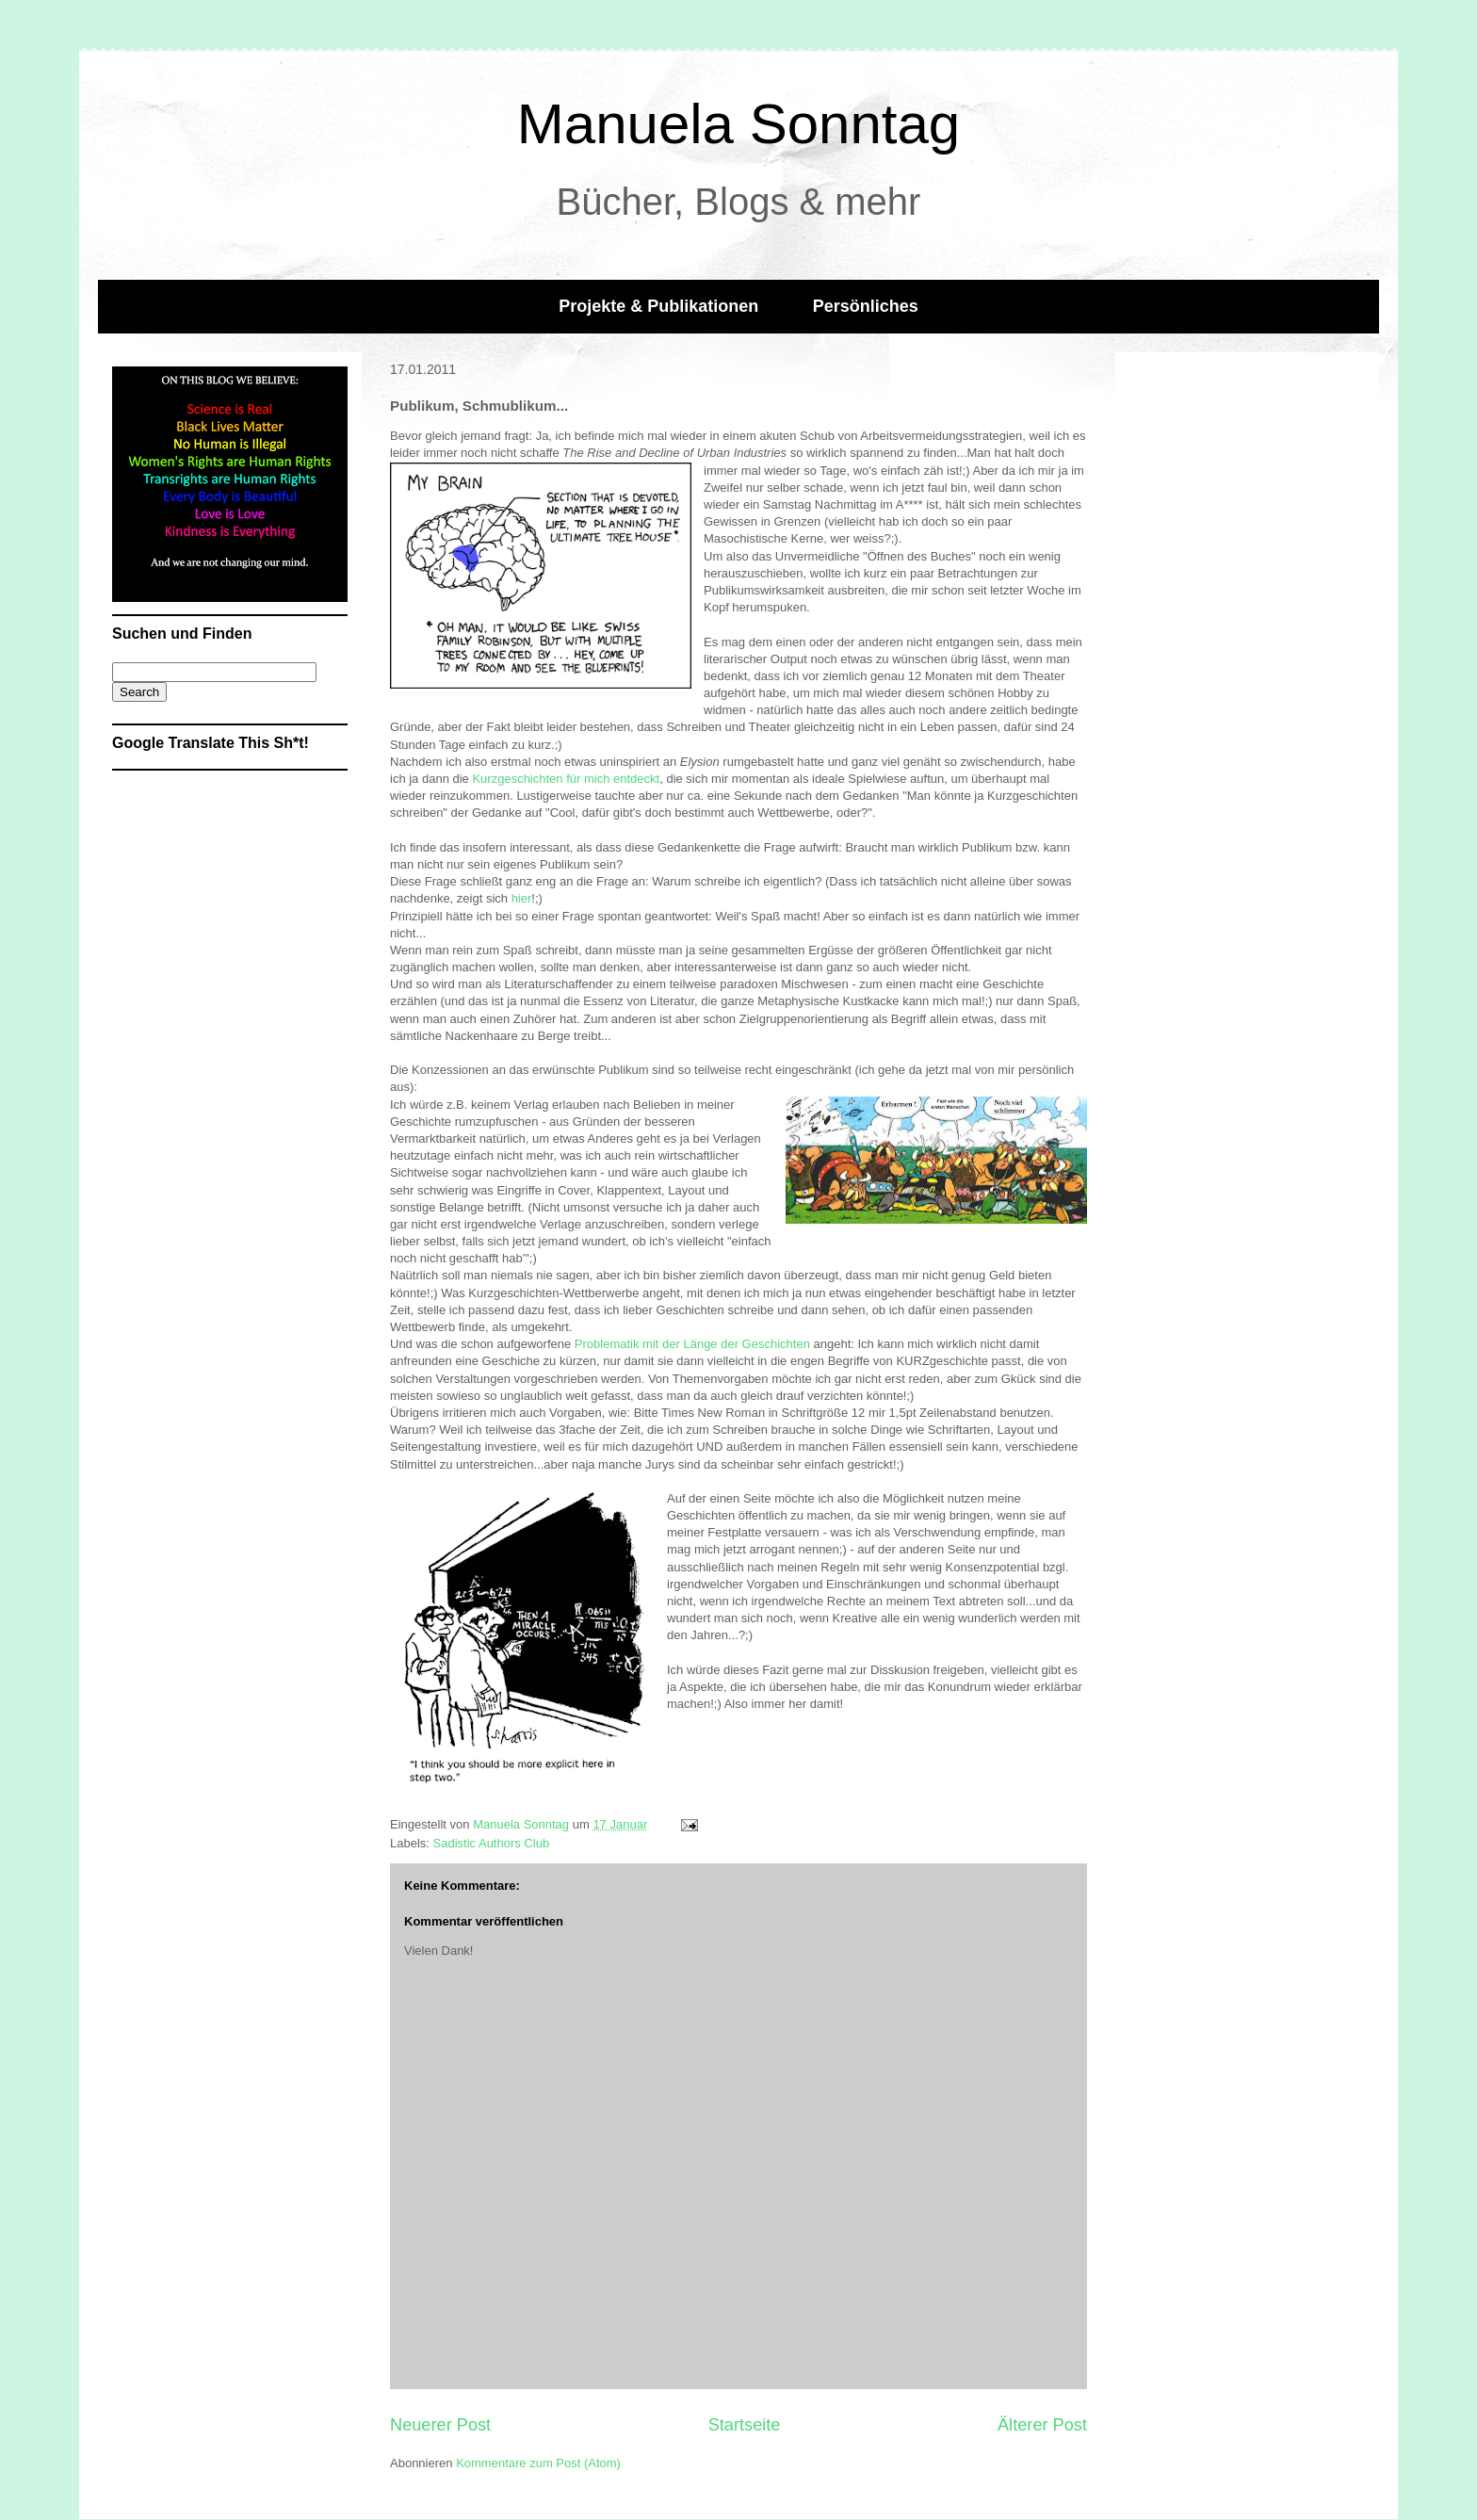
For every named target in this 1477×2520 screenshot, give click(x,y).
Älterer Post (1042, 2424)
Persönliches (865, 306)
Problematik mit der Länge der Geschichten (692, 1344)
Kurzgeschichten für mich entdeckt (565, 779)
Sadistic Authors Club (491, 1843)
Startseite (744, 2424)
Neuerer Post (440, 2424)
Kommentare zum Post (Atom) (538, 2463)
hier (521, 898)
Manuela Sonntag (738, 123)
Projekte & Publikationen (658, 306)
